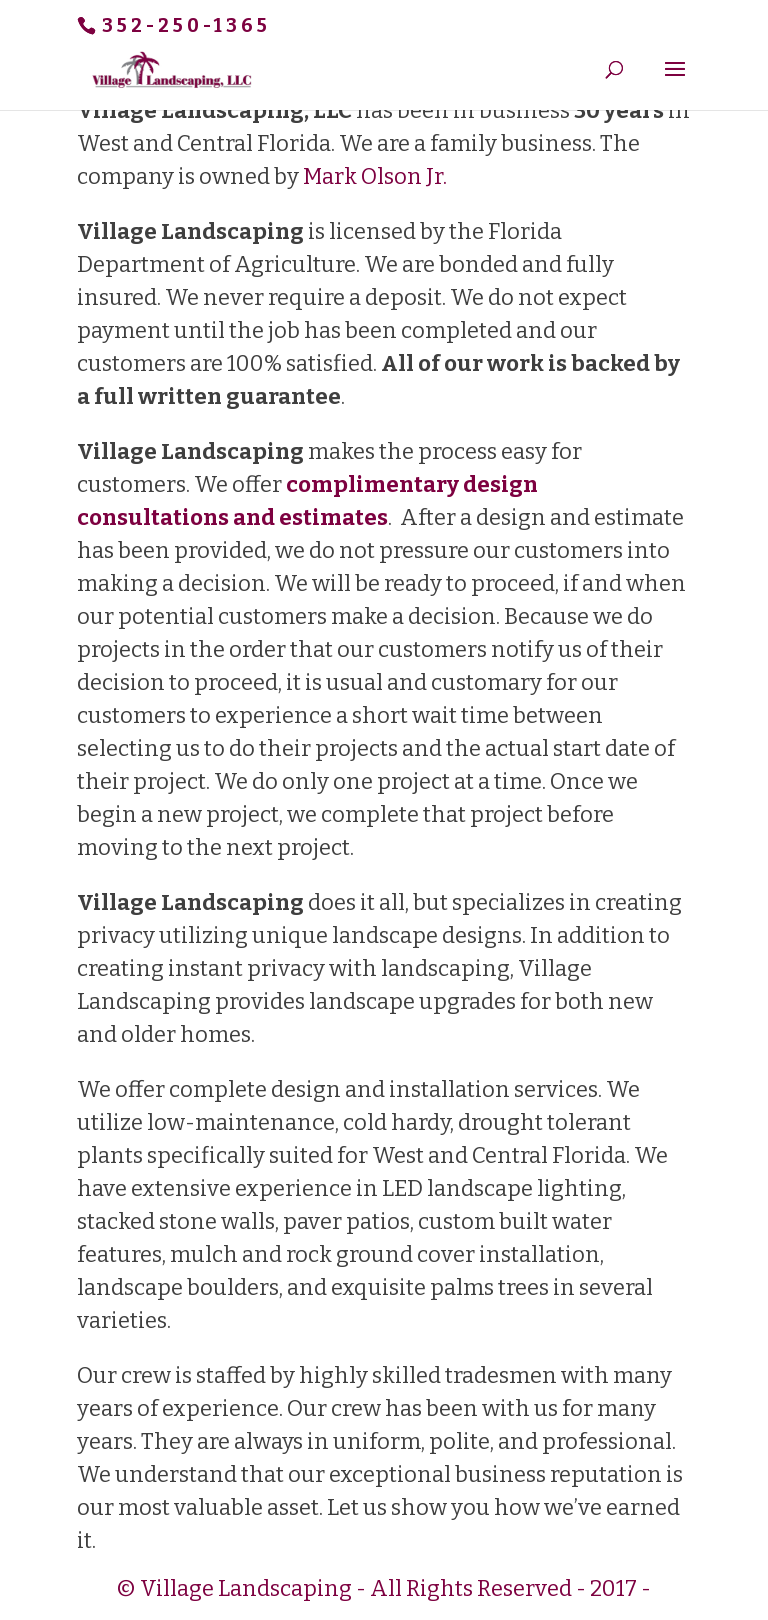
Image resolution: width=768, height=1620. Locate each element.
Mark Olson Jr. (375, 176)
